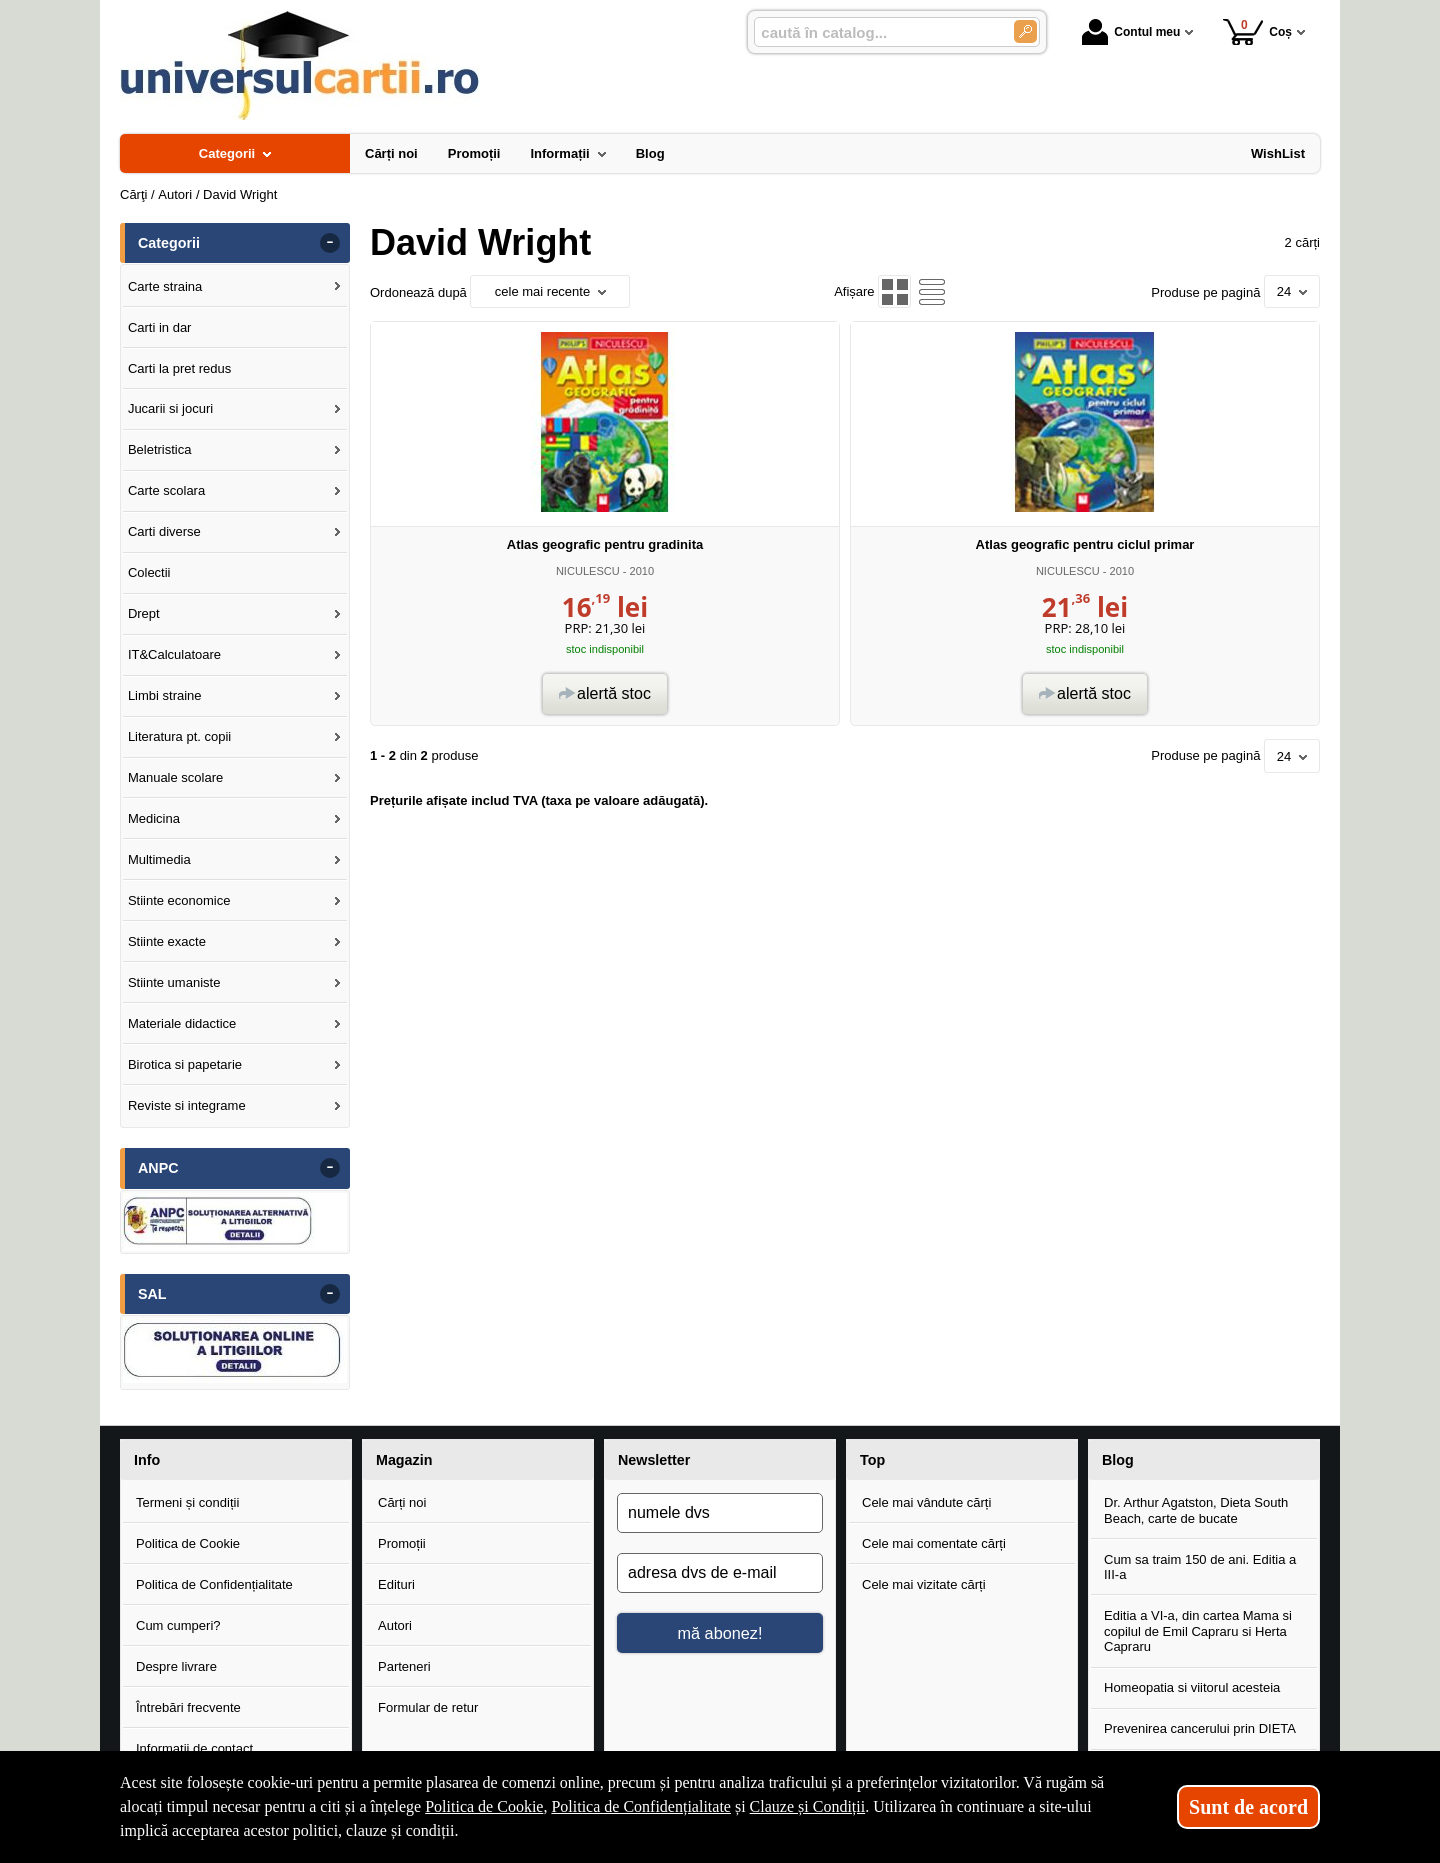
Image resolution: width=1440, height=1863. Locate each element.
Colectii (149, 572)
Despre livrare (176, 1666)
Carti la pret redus (179, 368)
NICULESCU (588, 571)
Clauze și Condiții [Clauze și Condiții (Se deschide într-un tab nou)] (808, 1806)
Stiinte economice (179, 900)
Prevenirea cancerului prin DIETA (1200, 1728)
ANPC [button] (158, 1168)
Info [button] (147, 1460)
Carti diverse (164, 531)
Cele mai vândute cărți (926, 1502)
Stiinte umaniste (174, 982)
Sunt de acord (1248, 1807)
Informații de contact (194, 1748)
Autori (395, 1625)
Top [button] (872, 1460)
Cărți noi (402, 1502)
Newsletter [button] (654, 1460)
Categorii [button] (169, 243)
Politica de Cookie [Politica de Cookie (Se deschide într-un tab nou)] (484, 1806)
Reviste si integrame (187, 1105)
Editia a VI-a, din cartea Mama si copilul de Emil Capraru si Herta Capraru (1198, 1631)
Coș (1257, 31)
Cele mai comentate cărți (934, 1543)
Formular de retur (428, 1707)
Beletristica (160, 449)
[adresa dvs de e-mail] (720, 1573)
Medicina (154, 818)
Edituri (396, 1584)
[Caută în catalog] (1025, 31)
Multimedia (159, 859)
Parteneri (404, 1666)
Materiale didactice (182, 1023)
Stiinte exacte (167, 941)
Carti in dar (160, 327)
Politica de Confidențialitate (214, 1584)
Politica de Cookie (188, 1543)
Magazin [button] (404, 1460)
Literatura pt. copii (179, 736)
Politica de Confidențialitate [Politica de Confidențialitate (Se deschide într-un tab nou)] (641, 1806)
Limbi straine (165, 695)
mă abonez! (720, 1633)
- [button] (330, 243)
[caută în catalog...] (876, 32)
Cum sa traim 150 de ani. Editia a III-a (1200, 1567)
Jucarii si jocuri (170, 408)
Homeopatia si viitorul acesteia (1192, 1687)
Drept (144, 613)
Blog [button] (1118, 1460)
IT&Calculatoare (174, 654)
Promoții (402, 1543)
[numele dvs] (720, 1513)
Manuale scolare (175, 777)
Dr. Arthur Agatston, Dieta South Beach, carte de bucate (1196, 1510)
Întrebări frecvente (188, 1707)
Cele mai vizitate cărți (924, 1584)
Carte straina (165, 286)
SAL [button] (152, 1294)
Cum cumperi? (178, 1625)
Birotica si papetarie (185, 1064)
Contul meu (1131, 32)
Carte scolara (166, 490)
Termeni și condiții (187, 1502)
